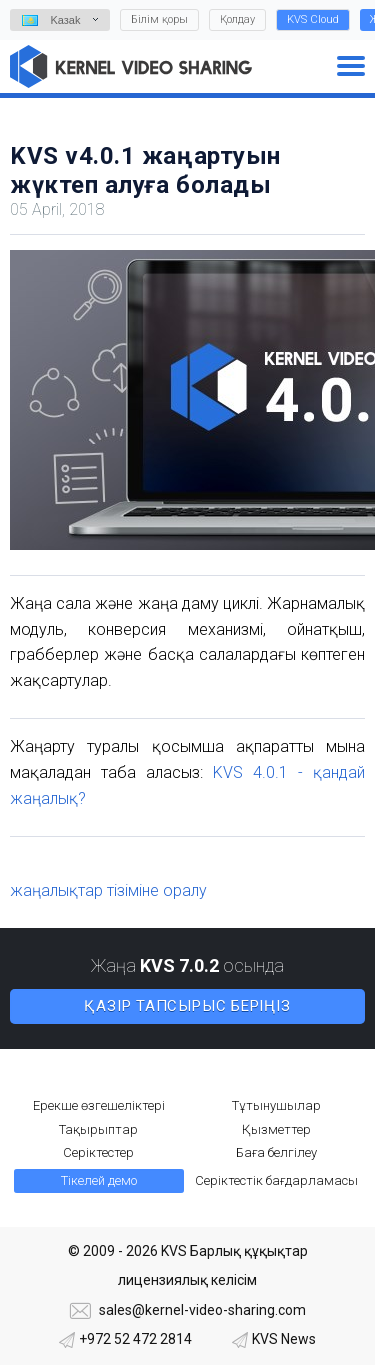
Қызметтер (276, 1129)
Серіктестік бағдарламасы (276, 1180)
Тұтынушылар (276, 1105)
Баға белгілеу (276, 1152)
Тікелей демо (99, 1180)
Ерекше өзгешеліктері (99, 1105)
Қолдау (237, 19)
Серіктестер (98, 1152)
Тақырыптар (98, 1129)
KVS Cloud (313, 19)
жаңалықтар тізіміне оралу (108, 890)
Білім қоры (159, 19)
